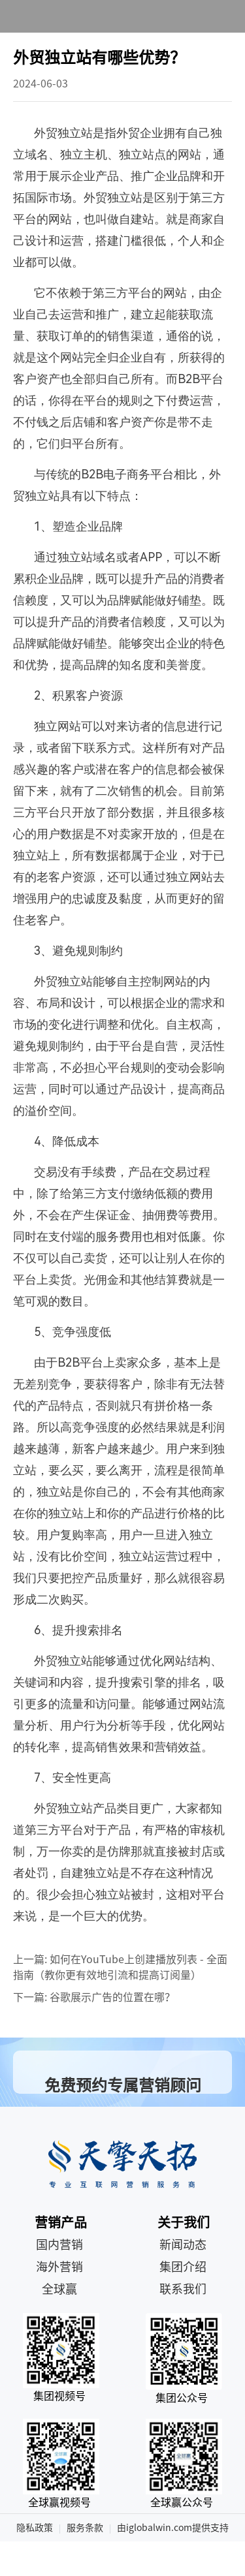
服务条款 (85, 2527)
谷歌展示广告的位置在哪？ (112, 1997)
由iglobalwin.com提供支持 (173, 2527)
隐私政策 (34, 2527)
